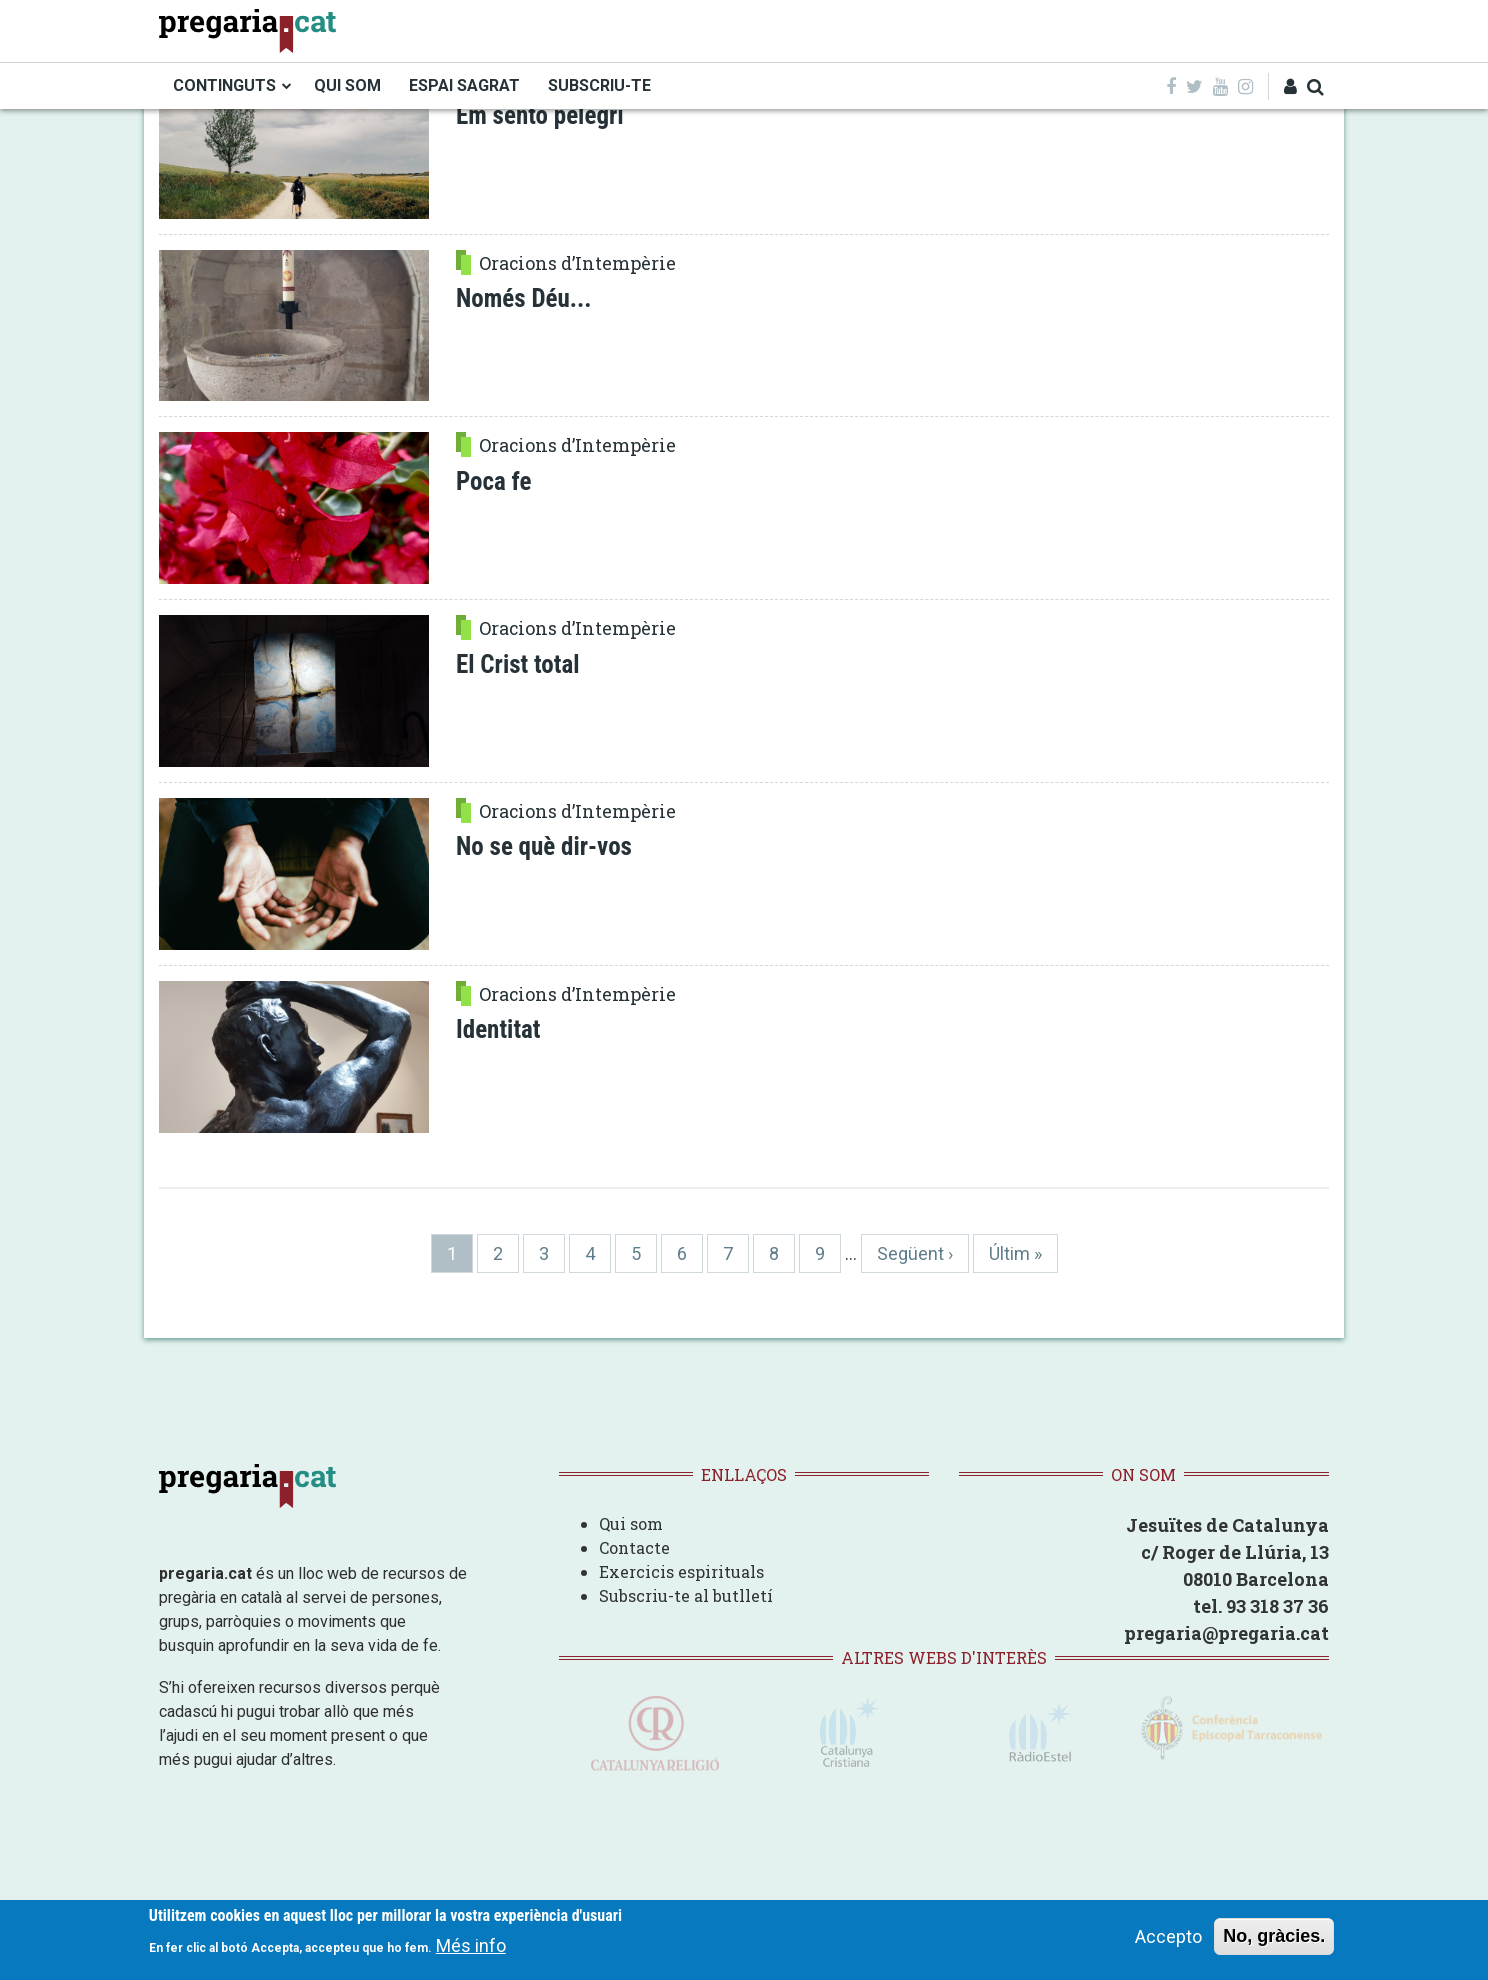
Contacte (634, 1547)
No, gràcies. (1274, 1938)
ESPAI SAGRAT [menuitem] (464, 85)
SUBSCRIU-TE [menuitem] (599, 85)
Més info (471, 1947)
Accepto (1168, 1938)
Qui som (631, 1523)
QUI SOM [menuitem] (347, 85)
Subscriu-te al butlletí (686, 1595)
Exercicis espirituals (681, 1571)
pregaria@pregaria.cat (1226, 1633)
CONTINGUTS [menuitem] (224, 85)
